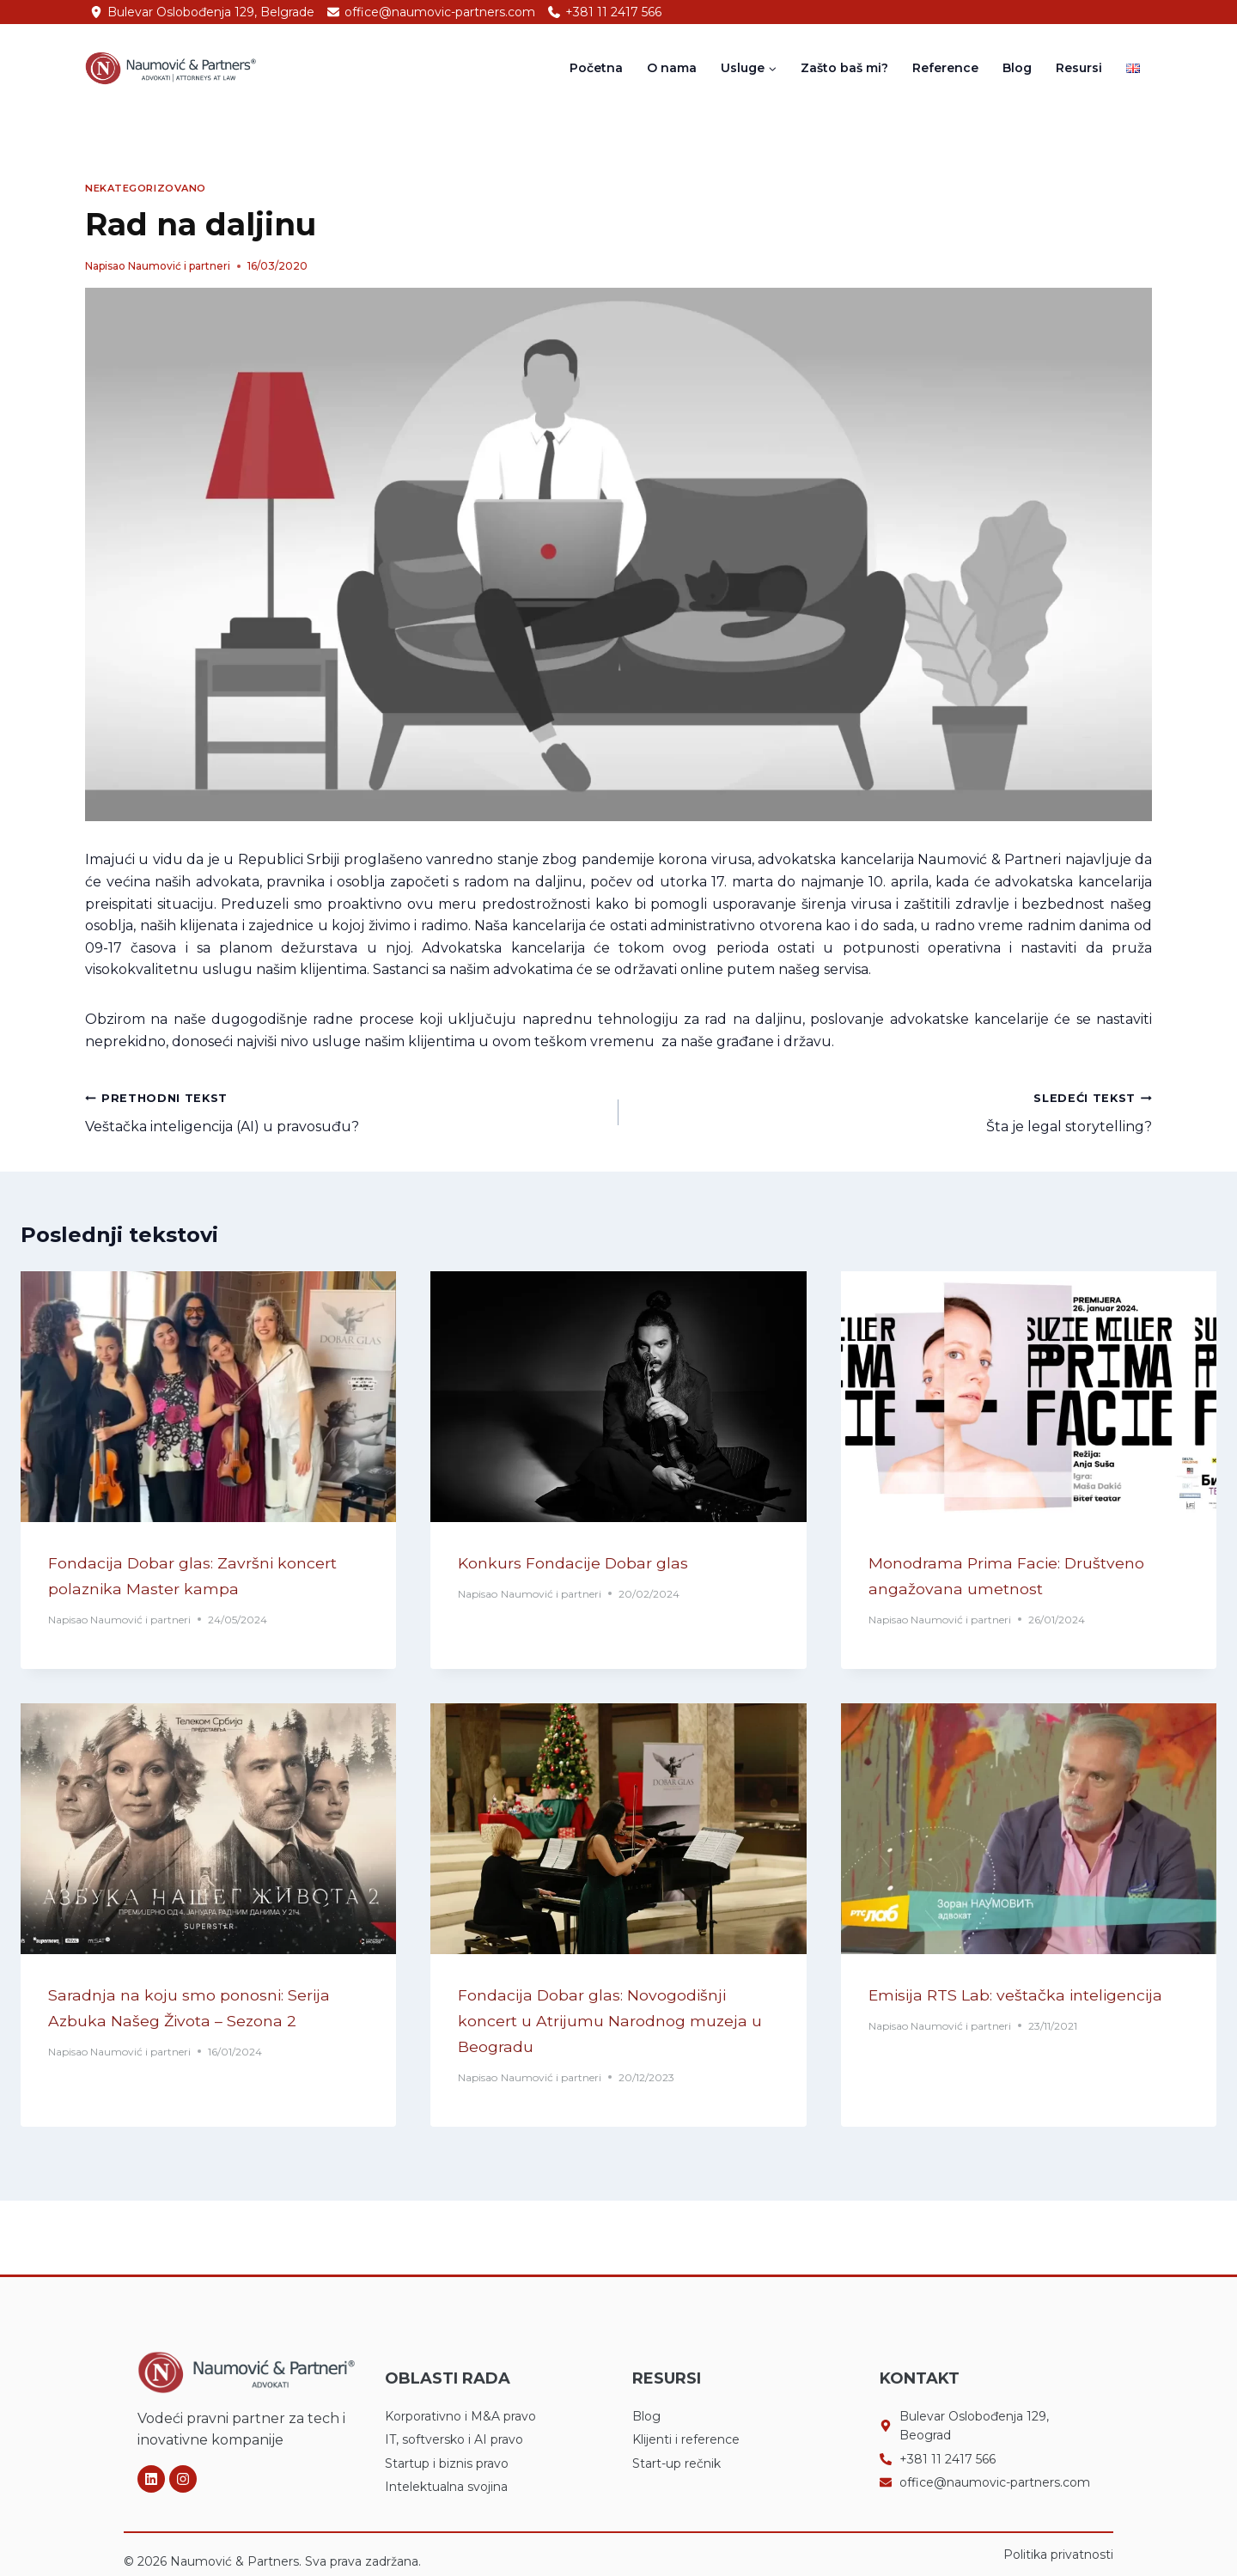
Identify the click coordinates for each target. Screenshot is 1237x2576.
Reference (945, 68)
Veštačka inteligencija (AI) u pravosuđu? (345, 1111)
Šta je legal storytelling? (892, 1111)
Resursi (1079, 68)
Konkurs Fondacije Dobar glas (591, 1563)
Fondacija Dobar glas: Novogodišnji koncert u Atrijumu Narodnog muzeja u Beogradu (614, 2023)
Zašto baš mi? (844, 68)
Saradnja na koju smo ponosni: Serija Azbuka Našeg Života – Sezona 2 (207, 2023)
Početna (596, 68)
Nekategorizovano (145, 188)
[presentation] (208, 1396)
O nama (672, 68)
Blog (1017, 68)
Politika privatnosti (1058, 2554)
